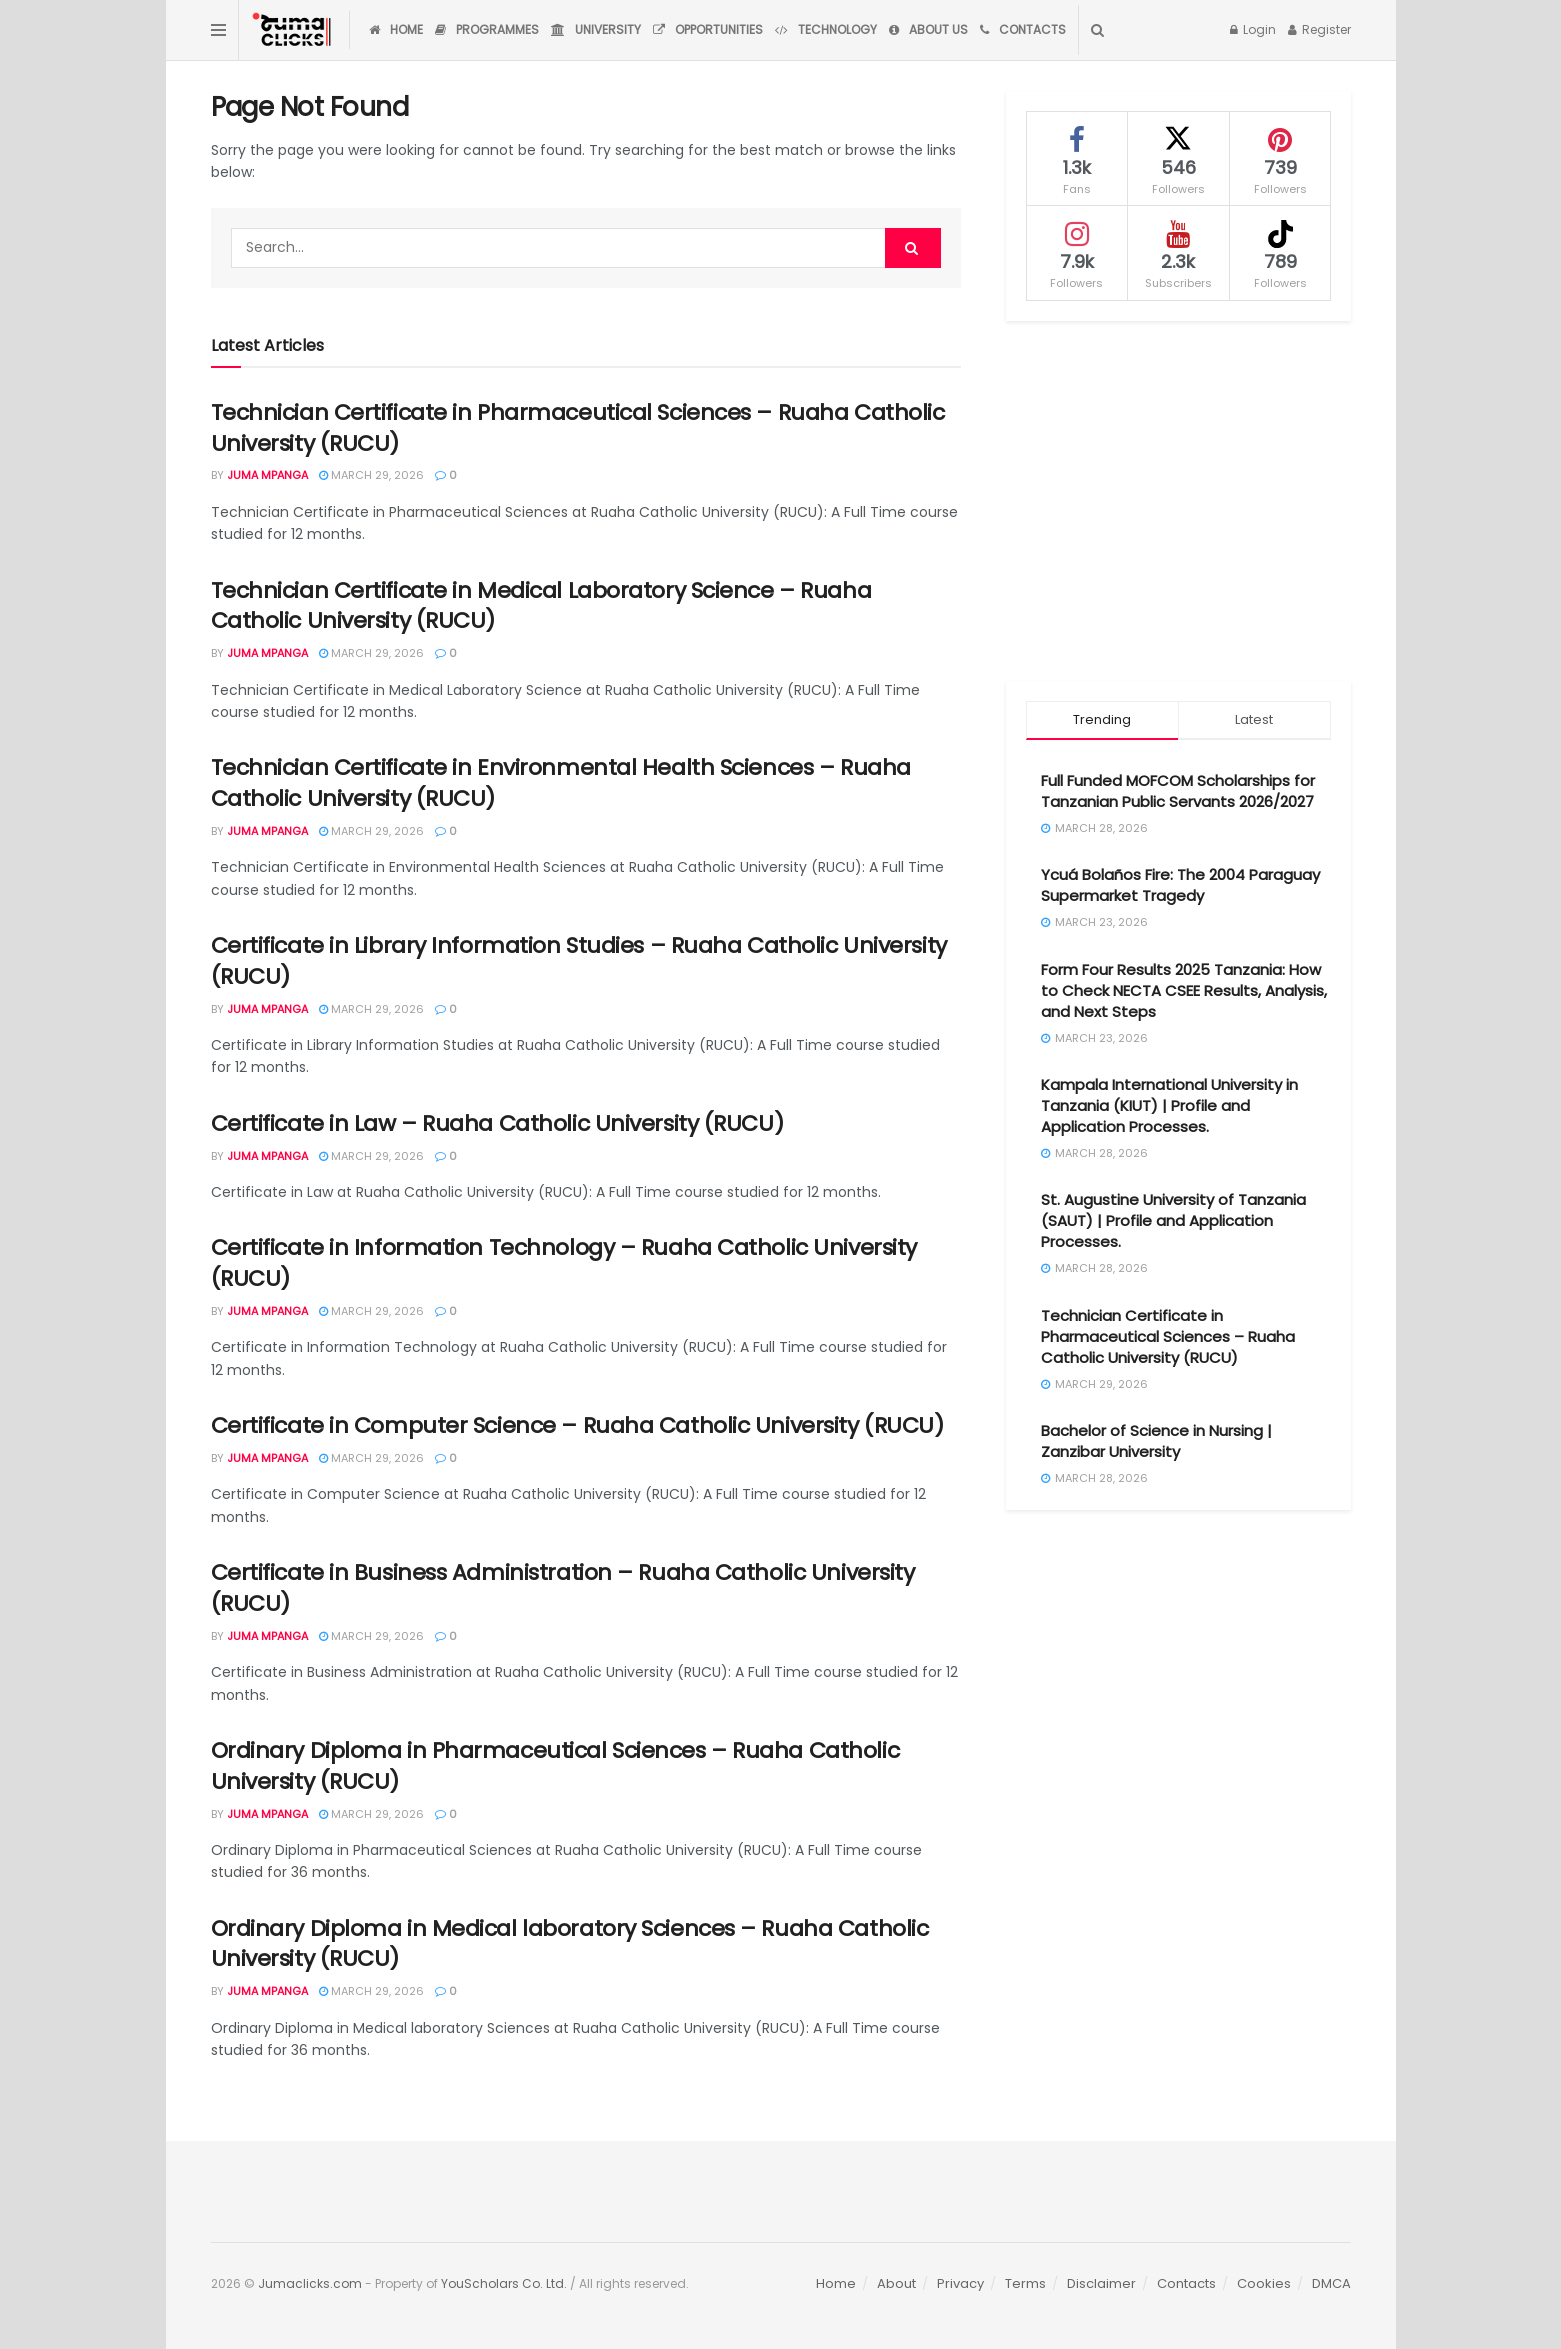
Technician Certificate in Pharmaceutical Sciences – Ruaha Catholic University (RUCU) (578, 428)
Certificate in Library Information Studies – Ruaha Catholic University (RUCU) (579, 961)
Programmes (487, 29)
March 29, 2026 (371, 475)
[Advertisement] (1178, 501)
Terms (1025, 2283)
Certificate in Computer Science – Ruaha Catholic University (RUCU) (577, 1425)
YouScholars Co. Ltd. (504, 2283)
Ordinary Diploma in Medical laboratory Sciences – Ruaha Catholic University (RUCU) (570, 1944)
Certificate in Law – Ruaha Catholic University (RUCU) (497, 1123)
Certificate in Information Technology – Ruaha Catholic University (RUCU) (564, 1263)
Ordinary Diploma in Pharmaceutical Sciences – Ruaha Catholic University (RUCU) (555, 1766)
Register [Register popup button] (1319, 29)
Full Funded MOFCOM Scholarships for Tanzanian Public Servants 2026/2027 (1178, 791)
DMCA (1331, 2283)
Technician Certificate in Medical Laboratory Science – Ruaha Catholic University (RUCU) (541, 606)
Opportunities (708, 29)
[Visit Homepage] (294, 30)
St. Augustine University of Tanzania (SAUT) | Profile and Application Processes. (1173, 1220)
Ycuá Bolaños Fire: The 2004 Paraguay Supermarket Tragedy (1180, 885)
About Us (928, 29)
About (896, 2283)
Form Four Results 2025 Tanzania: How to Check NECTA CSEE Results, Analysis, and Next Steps (1184, 990)
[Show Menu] (218, 30)
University (596, 29)
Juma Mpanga (267, 475)
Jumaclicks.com (310, 2283)
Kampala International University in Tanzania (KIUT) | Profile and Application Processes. (1169, 1105)
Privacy (960, 2283)
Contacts (1023, 29)
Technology (826, 29)
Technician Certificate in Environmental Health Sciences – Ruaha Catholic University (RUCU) (561, 783)
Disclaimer (1101, 2283)
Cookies (1264, 2283)
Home (396, 29)
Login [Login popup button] (1253, 29)
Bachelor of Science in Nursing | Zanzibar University (1156, 1441)
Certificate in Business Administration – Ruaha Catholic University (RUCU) (563, 1588)
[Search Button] (1097, 30)
